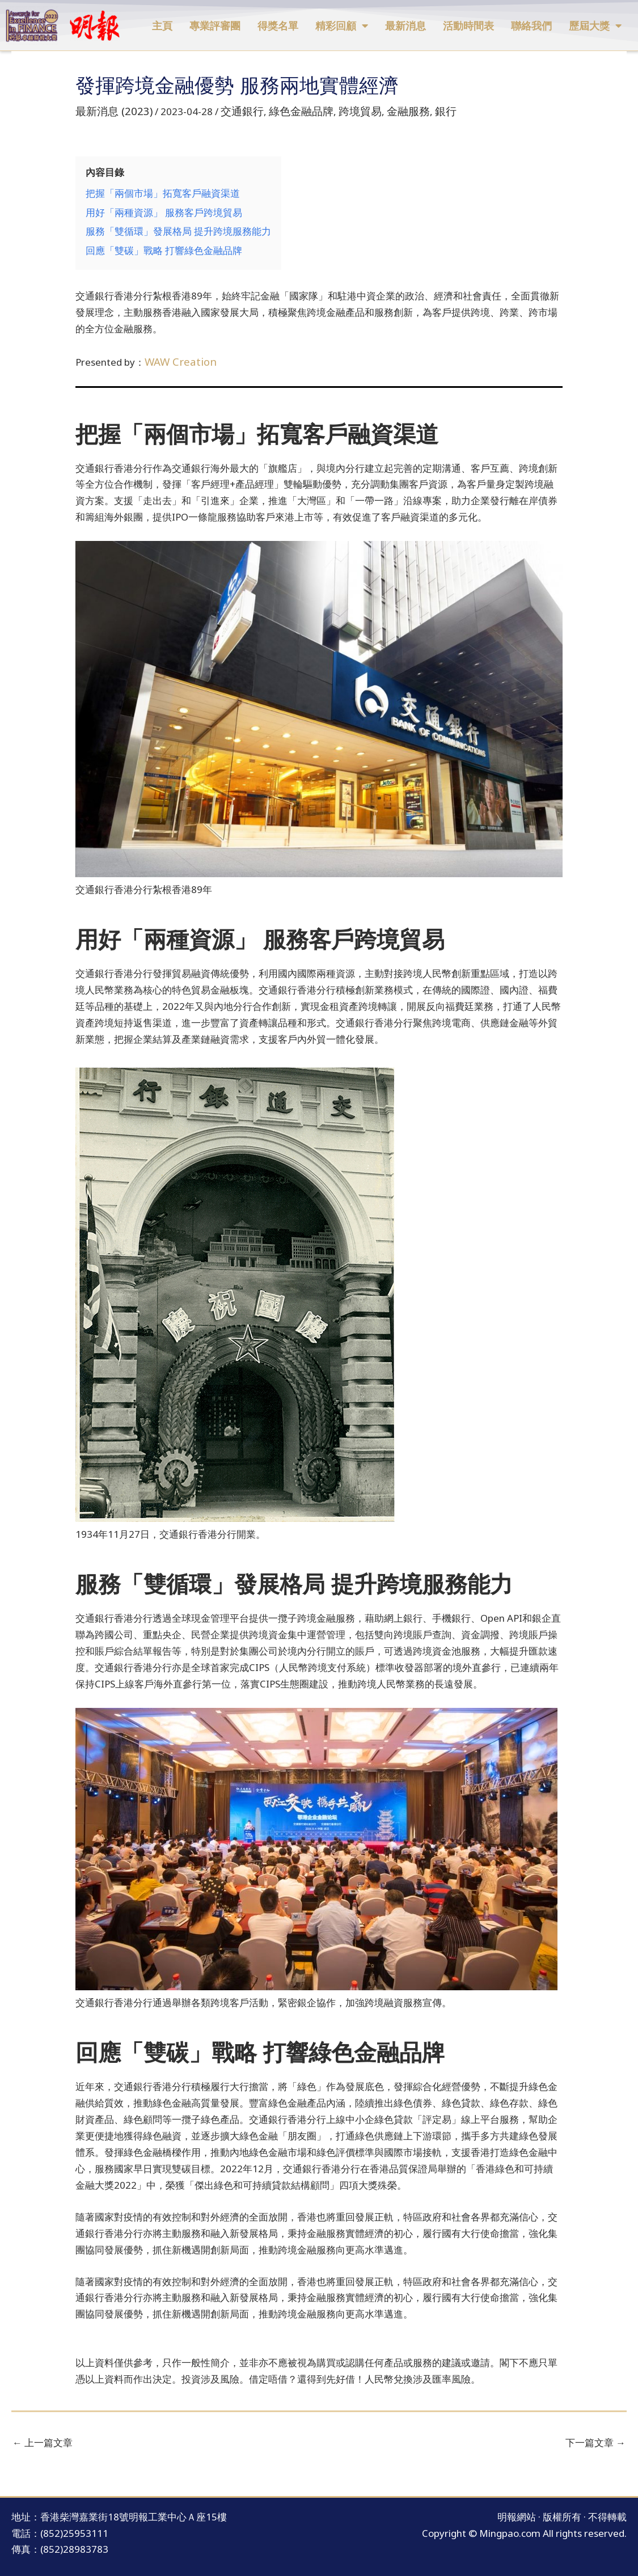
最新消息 (405, 25)
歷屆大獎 (595, 25)
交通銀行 (232, 109)
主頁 (162, 25)
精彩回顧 (341, 25)
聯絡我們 (531, 25)
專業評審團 (214, 25)
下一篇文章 (595, 2432)
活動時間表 (468, 25)
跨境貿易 (338, 109)
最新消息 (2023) (110, 109)
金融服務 (382, 109)
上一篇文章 (42, 2432)
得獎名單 (277, 25)
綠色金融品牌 (285, 109)
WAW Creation (177, 351)
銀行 (416, 109)
